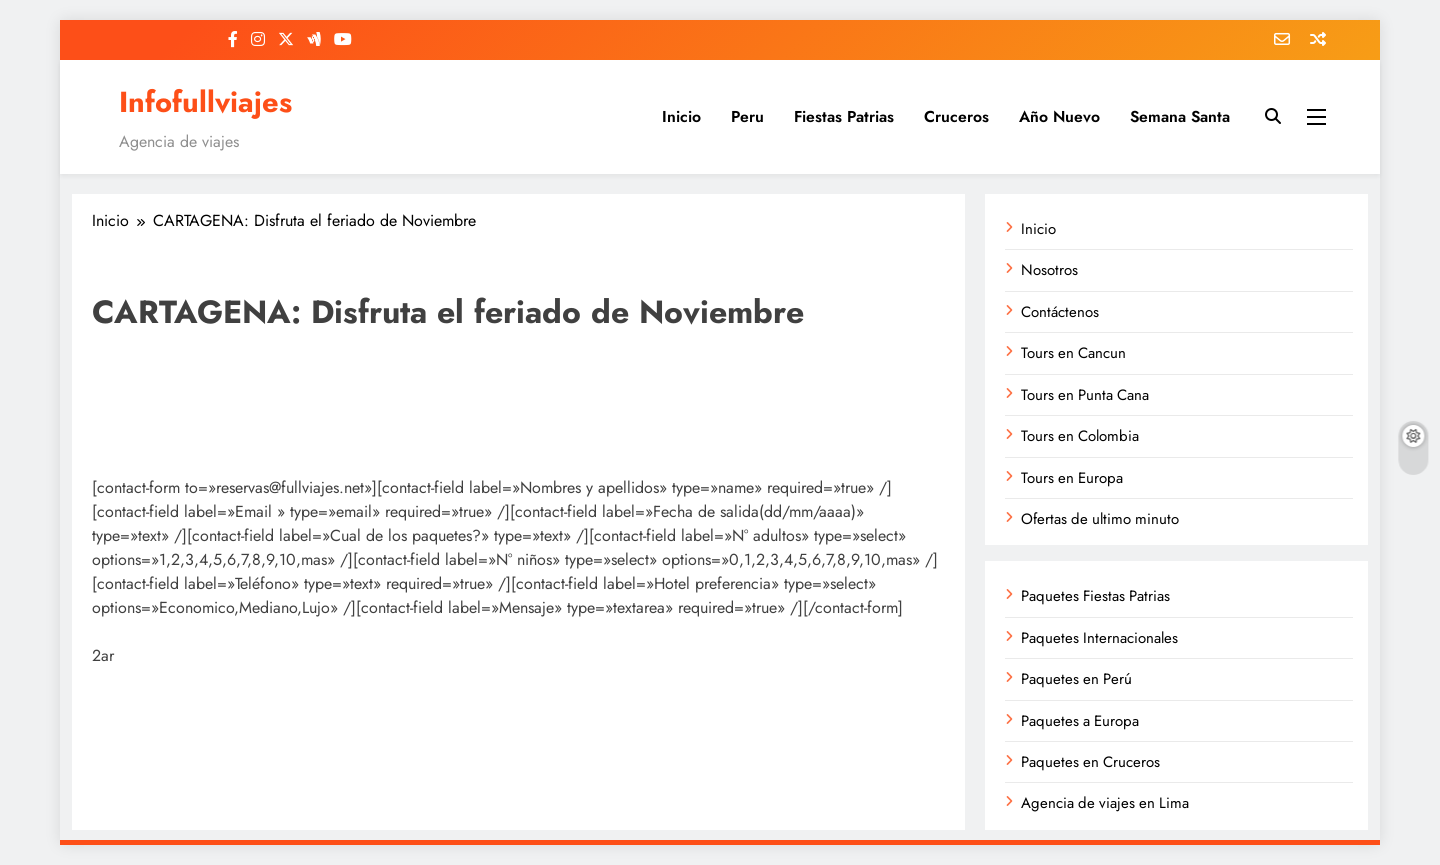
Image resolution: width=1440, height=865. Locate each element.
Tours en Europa (1072, 478)
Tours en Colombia (1080, 436)
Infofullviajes (205, 102)
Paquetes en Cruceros (1090, 762)
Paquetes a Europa (1080, 721)
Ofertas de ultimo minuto (1100, 519)
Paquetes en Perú (1076, 679)
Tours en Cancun (1073, 353)
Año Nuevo (1059, 116)
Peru (747, 116)
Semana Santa (1180, 116)
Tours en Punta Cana (1085, 395)
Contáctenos (1060, 312)
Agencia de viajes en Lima (1105, 803)
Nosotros (1049, 270)
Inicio (681, 116)
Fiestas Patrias (844, 116)
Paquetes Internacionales (1099, 638)
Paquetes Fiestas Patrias (1095, 596)
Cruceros (956, 116)
